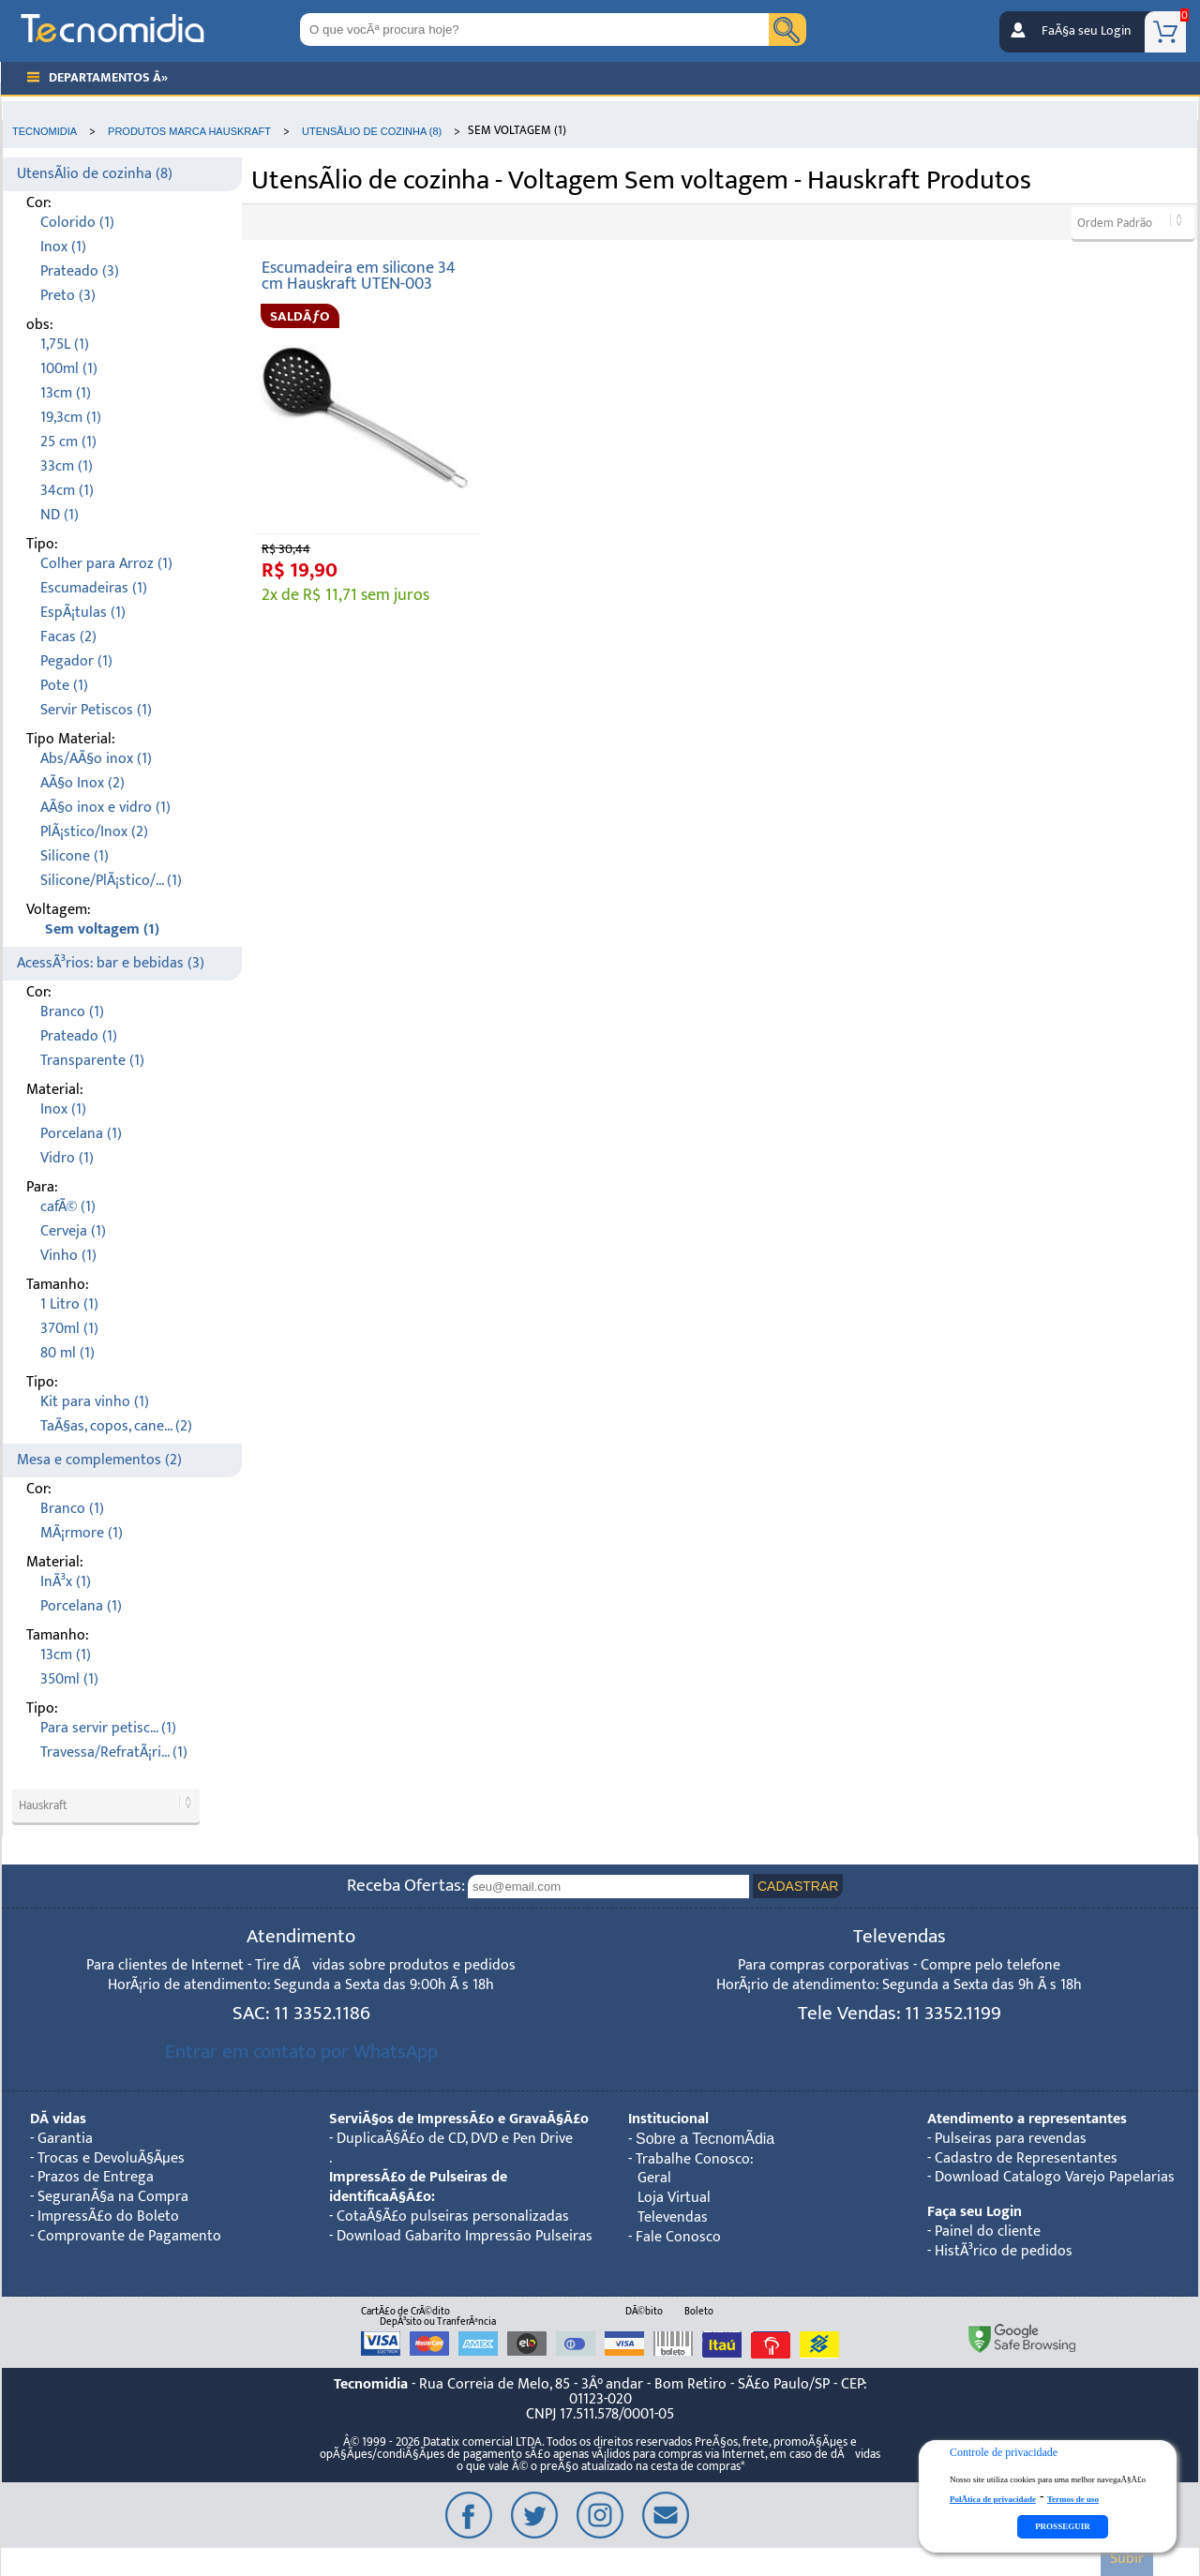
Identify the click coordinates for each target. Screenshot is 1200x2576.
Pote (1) (64, 685)
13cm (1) (65, 393)
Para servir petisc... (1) (108, 1728)
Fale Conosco (678, 2237)
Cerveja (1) (73, 1231)
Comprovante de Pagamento (129, 2236)
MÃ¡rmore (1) (81, 1533)
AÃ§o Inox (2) (82, 783)
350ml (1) (69, 1679)
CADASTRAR (798, 1886)
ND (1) (59, 515)
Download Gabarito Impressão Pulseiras (464, 2236)
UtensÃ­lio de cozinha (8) (94, 174)
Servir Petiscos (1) (96, 710)
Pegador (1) (76, 661)
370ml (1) (69, 1328)
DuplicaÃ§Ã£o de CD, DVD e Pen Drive (455, 2138)
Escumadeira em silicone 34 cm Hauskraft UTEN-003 (359, 276)
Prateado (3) (79, 271)
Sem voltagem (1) (102, 929)
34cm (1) (67, 490)
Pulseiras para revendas (1011, 2138)
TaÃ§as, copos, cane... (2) (116, 1426)
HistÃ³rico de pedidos (1003, 2251)
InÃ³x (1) (65, 1582)
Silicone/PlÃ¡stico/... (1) (111, 880)
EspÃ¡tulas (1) (83, 612)
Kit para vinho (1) (94, 1402)
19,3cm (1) (70, 417)
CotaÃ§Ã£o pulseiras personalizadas (453, 2216)
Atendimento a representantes (1027, 2119)
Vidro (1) (67, 1158)
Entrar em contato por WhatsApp (301, 2051)
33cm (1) (66, 466)
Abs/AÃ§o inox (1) (96, 758)
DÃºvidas (58, 2119)
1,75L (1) (64, 344)
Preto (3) (68, 295)
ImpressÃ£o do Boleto (108, 2216)
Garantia (65, 2138)
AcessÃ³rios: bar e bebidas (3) (110, 963)
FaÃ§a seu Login (1086, 31)
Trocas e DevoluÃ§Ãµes (111, 2158)
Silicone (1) (74, 856)
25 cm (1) (68, 442)
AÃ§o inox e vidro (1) (105, 807)
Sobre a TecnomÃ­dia (705, 2139)
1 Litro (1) (69, 1304)
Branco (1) (72, 1012)
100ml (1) (69, 369)
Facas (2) (68, 637)
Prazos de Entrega (96, 2177)
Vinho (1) (68, 1255)
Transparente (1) (92, 1060)
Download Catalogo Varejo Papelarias (1055, 2177)
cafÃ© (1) (68, 1207)
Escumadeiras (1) (93, 588)
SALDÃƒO (300, 316)
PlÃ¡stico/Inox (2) (94, 832)
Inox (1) (63, 247)
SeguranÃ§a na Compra (113, 2196)
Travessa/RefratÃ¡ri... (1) (114, 1752)
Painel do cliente (988, 2231)
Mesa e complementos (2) (99, 1460)
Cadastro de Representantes (1026, 2158)
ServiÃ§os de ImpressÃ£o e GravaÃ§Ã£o (459, 2119)
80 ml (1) (67, 1353)
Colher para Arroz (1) (106, 564)
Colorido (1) (77, 222)
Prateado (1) (78, 1036)
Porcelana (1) (81, 1133)
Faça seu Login (974, 2211)
